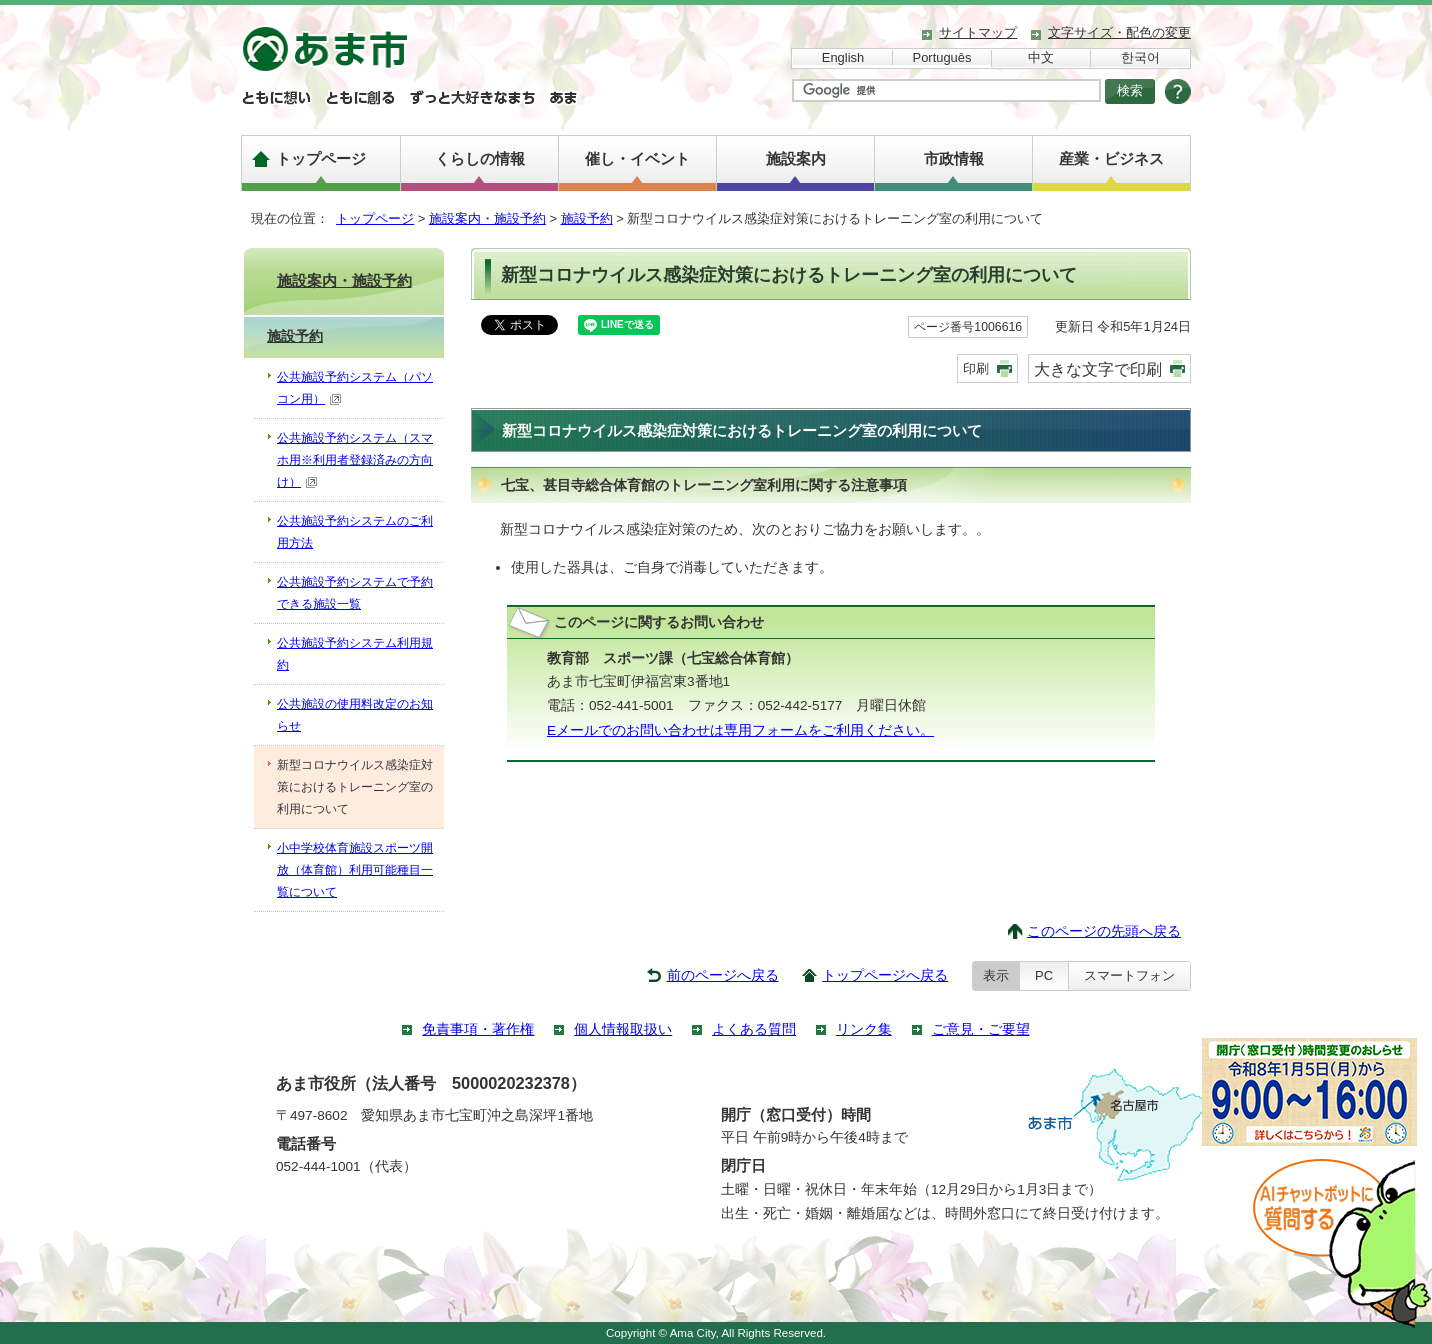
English (843, 57)
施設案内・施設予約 (487, 218)
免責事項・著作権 (478, 1029)
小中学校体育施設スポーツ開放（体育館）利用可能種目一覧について (355, 870)
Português (942, 57)
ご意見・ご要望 (981, 1029)
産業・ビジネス (1111, 158)
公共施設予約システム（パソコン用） (355, 388)
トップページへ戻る (885, 975)
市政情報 (954, 158)
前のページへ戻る (723, 975)
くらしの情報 (480, 158)
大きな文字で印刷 (1098, 369)
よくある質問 (754, 1029)
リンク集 (864, 1029)
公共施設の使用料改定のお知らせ (355, 715)
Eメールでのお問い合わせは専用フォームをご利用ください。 (740, 730)
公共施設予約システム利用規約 (355, 654)
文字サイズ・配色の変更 (1119, 32)
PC (1044, 975)
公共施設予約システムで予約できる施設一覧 (355, 593)
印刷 (976, 368)
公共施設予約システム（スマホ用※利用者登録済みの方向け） (355, 460)
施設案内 (796, 158)
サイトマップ (978, 32)
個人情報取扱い (623, 1029)
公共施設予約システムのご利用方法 (355, 532)
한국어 (1140, 57)
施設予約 (587, 218)
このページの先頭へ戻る (1104, 931)
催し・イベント (637, 158)
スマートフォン (1129, 975)
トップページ (321, 158)
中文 (1041, 57)
